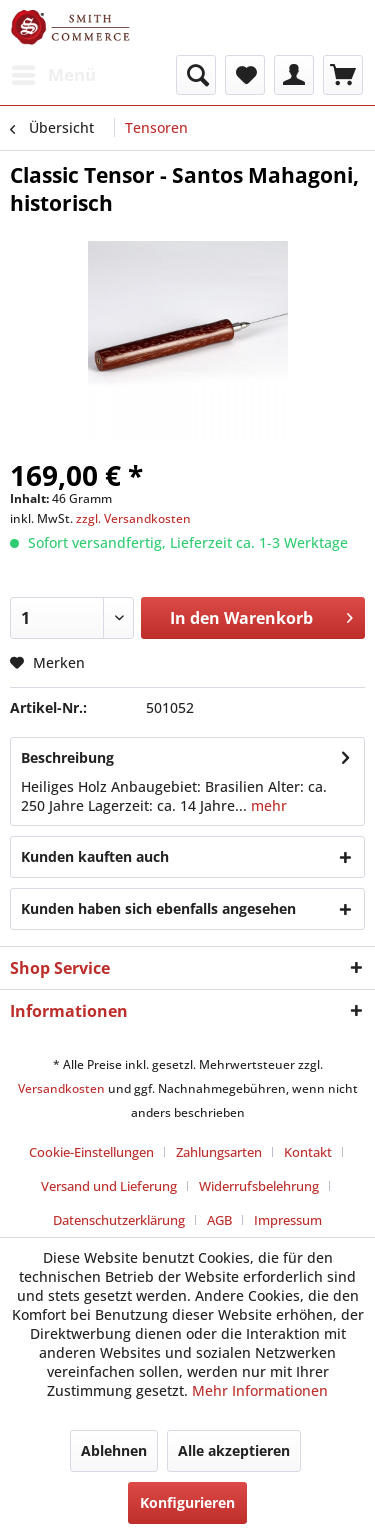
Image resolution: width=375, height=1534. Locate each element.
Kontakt (308, 1152)
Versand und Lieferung (109, 1186)
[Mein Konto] (294, 75)
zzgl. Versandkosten (133, 518)
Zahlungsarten (219, 1152)
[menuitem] (53, 75)
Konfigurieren (187, 1502)
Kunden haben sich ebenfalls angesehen (158, 908)
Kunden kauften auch (95, 856)
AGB (219, 1220)
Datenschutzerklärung (119, 1220)
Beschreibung (67, 757)
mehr (267, 805)
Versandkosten (61, 1088)
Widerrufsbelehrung (259, 1186)
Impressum (288, 1220)
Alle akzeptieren (234, 1450)
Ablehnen (114, 1450)
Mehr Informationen (260, 1390)
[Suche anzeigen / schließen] (196, 75)
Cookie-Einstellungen (91, 1152)
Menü (54, 72)
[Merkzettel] (245, 75)
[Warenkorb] (343, 75)
